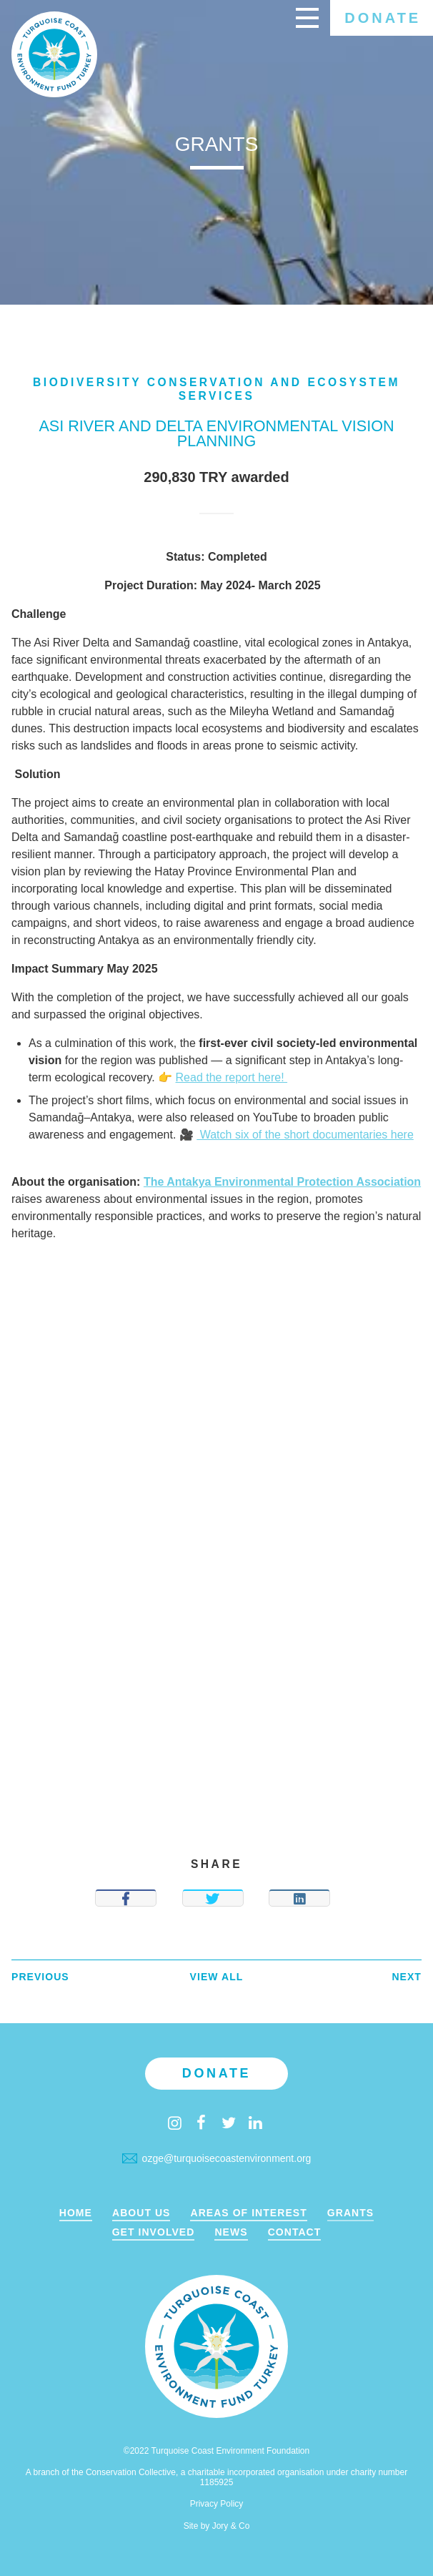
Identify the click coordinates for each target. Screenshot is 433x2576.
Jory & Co (231, 2526)
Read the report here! (232, 1077)
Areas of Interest (248, 2213)
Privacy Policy (217, 2504)
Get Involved (153, 2232)
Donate (382, 18)
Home (75, 2213)
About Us (141, 2213)
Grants (350, 2213)
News (230, 2232)
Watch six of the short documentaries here (305, 1135)
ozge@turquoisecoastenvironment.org (217, 2158)
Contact (295, 2232)
